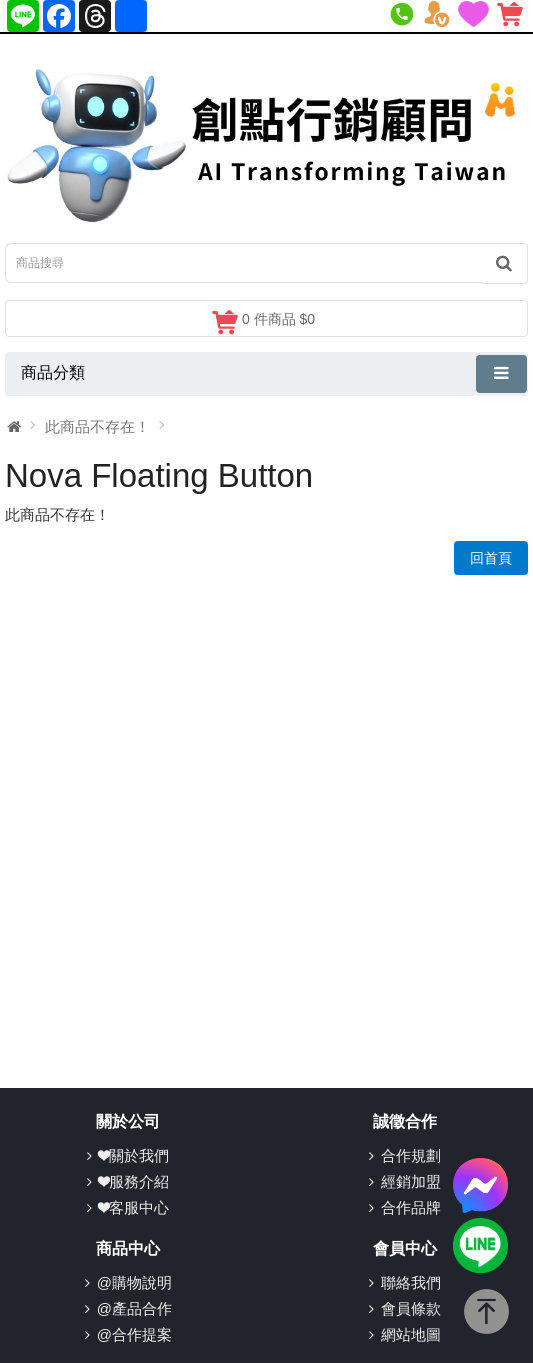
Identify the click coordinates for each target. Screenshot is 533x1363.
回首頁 (491, 558)
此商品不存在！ (97, 426)
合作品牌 (411, 1207)
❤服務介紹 (134, 1181)
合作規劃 (411, 1155)
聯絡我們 (411, 1282)
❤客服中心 (134, 1207)
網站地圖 (411, 1334)
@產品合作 (134, 1308)
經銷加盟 (411, 1181)
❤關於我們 (134, 1155)
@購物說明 (134, 1282)
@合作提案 (134, 1334)
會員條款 (411, 1308)
